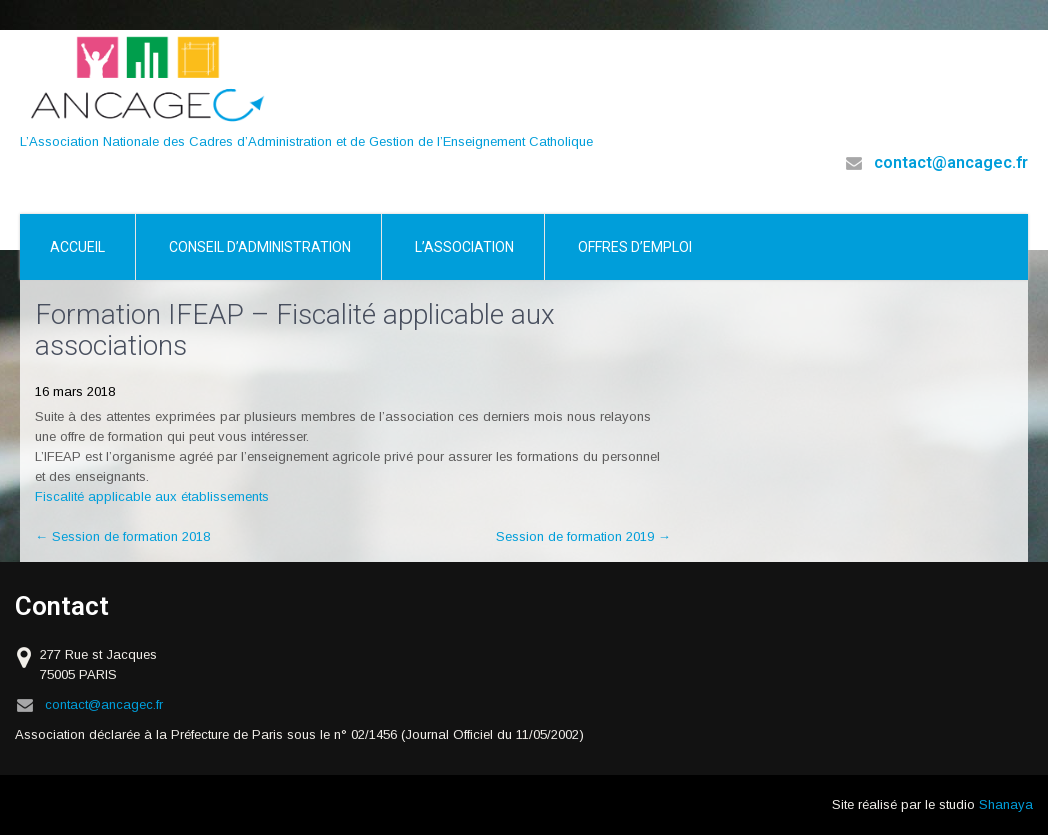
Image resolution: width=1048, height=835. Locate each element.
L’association (464, 247)
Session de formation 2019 (583, 536)
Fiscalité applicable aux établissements (152, 496)
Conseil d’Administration (260, 247)
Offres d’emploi (635, 247)
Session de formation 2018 (122, 536)
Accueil (77, 247)
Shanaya (1006, 804)
